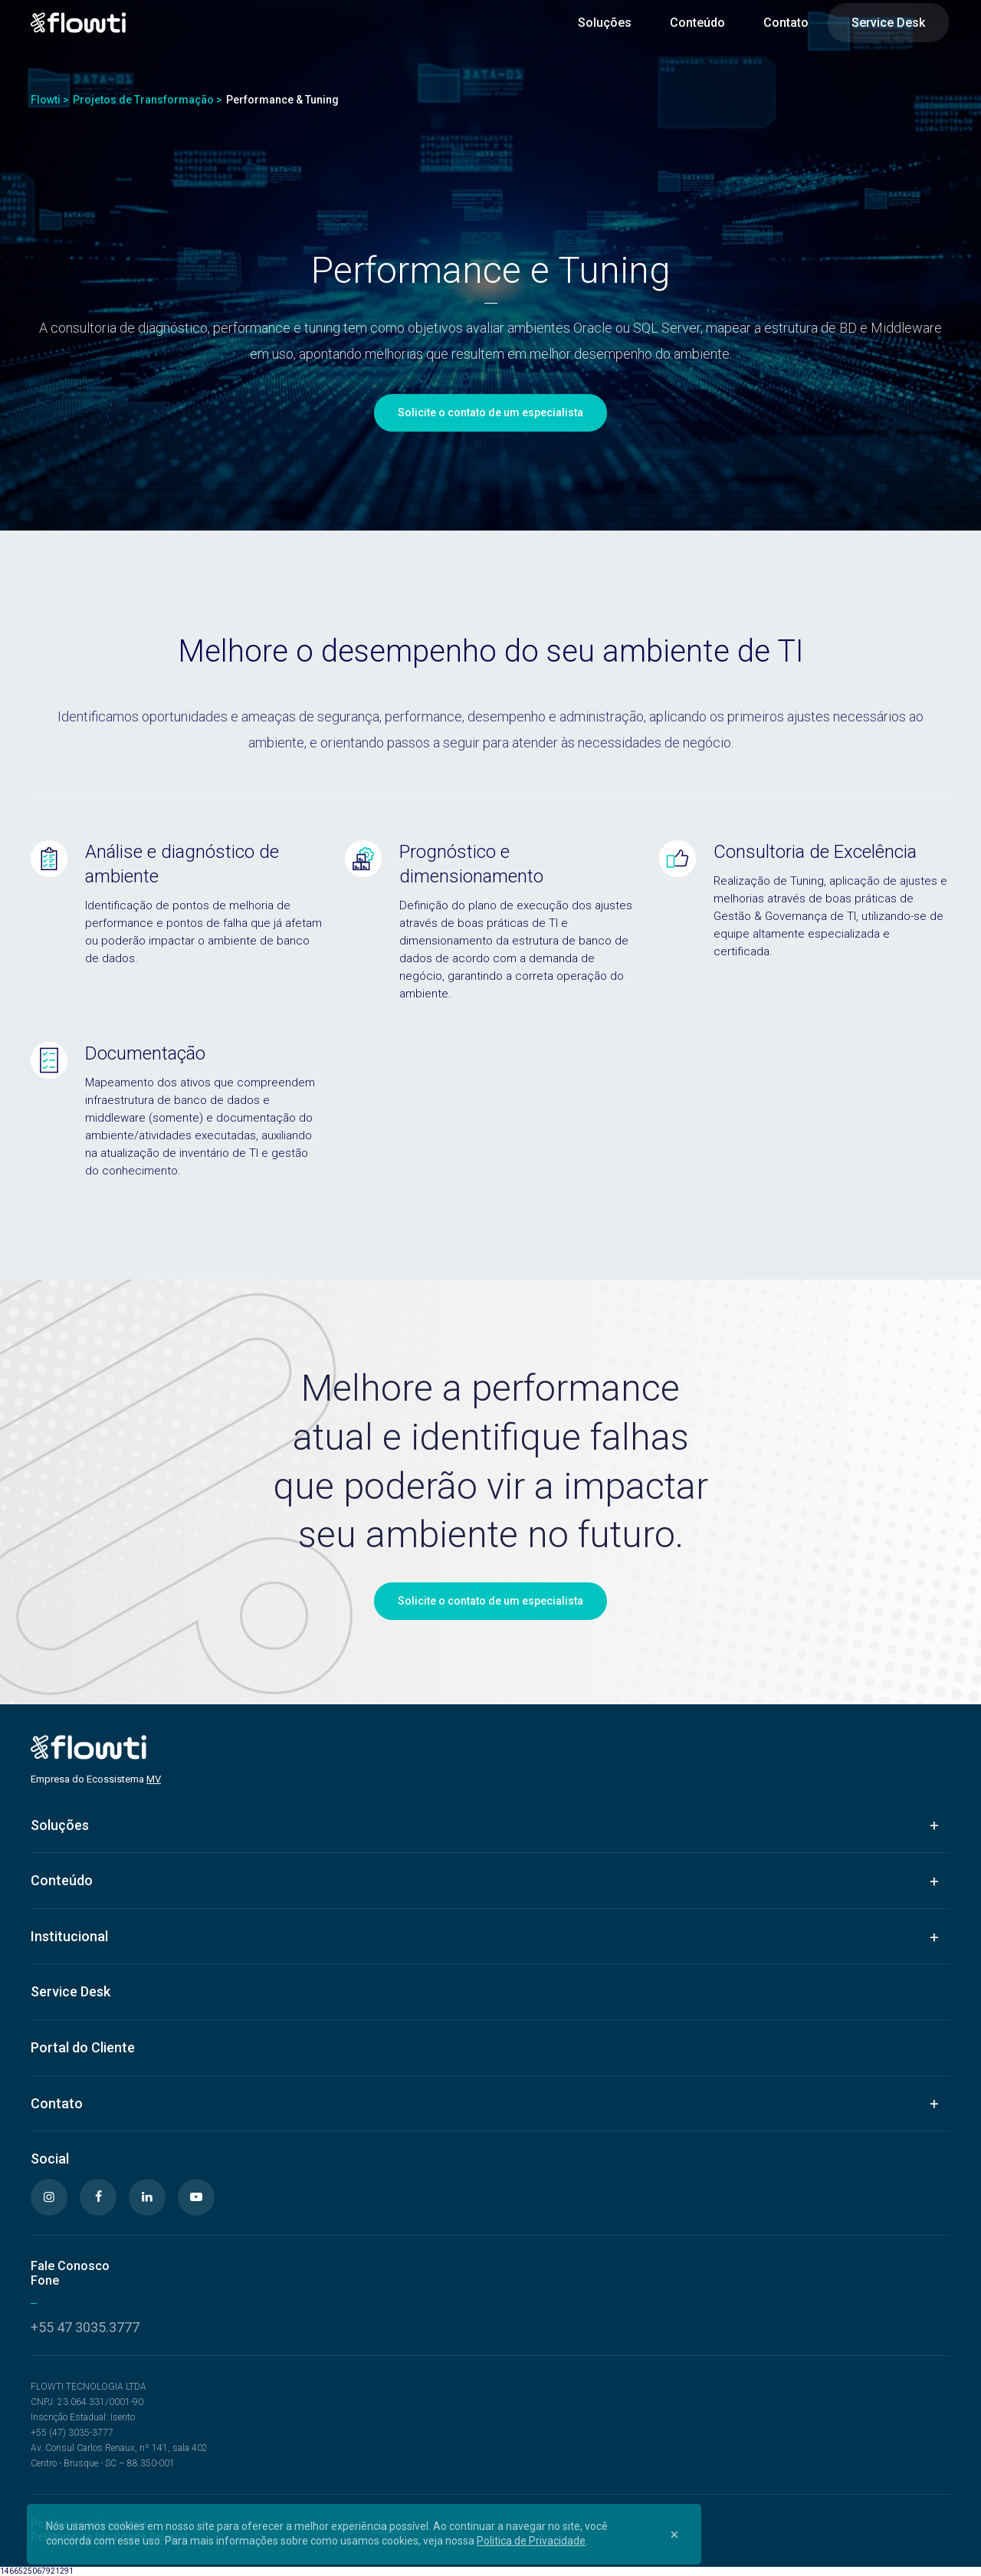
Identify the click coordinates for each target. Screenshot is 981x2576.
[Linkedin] (147, 2197)
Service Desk (888, 22)
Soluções (605, 22)
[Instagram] (49, 2197)
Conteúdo (697, 22)
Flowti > (50, 100)
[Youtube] (196, 2197)
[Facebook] (98, 2197)
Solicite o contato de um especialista (490, 412)
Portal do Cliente (83, 2047)
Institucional (69, 1936)
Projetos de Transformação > (147, 100)
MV (153, 1779)
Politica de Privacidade (531, 2541)
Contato (786, 22)
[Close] (674, 2533)
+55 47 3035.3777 (85, 2327)
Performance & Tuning (282, 100)
